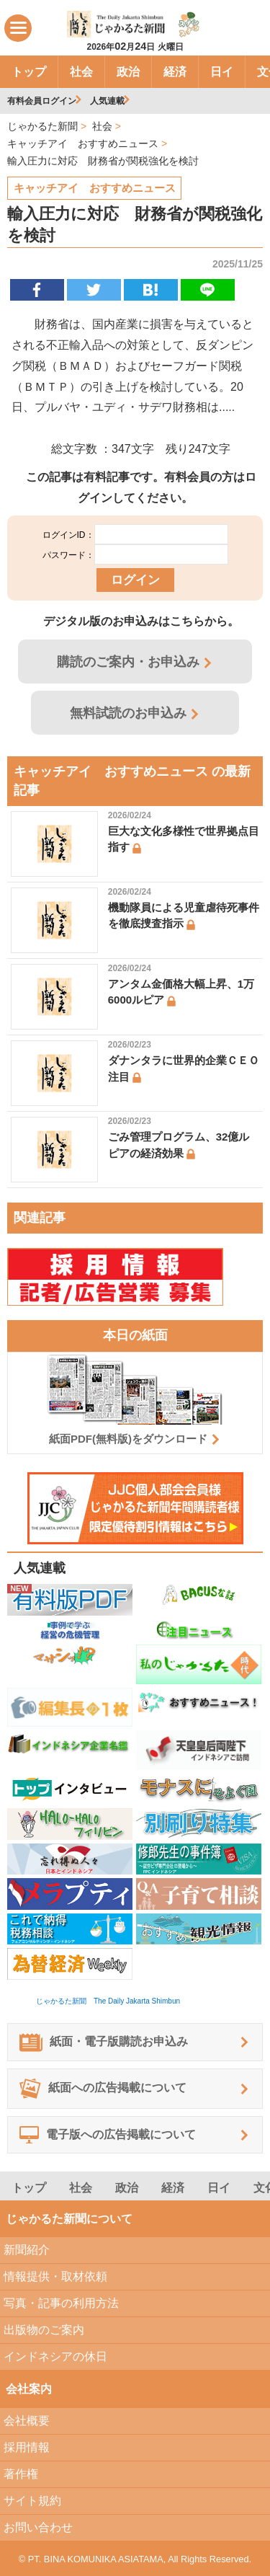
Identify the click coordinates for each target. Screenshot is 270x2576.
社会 (81, 72)
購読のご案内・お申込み (128, 662)
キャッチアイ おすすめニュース (95, 188)
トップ (29, 72)
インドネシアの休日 (55, 2356)
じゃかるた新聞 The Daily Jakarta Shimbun (108, 2001)
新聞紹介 (27, 2250)
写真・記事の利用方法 (61, 2303)
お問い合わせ (38, 2527)
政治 (128, 72)
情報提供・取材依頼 (55, 2276)
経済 (174, 72)
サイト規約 (32, 2501)
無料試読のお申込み (128, 713)
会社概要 (27, 2421)
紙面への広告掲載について (102, 2089)
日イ (221, 72)
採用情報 (27, 2447)
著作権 (21, 2474)
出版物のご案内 (44, 2330)
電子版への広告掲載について (107, 2134)
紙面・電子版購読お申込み (103, 2042)
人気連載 (107, 101)
